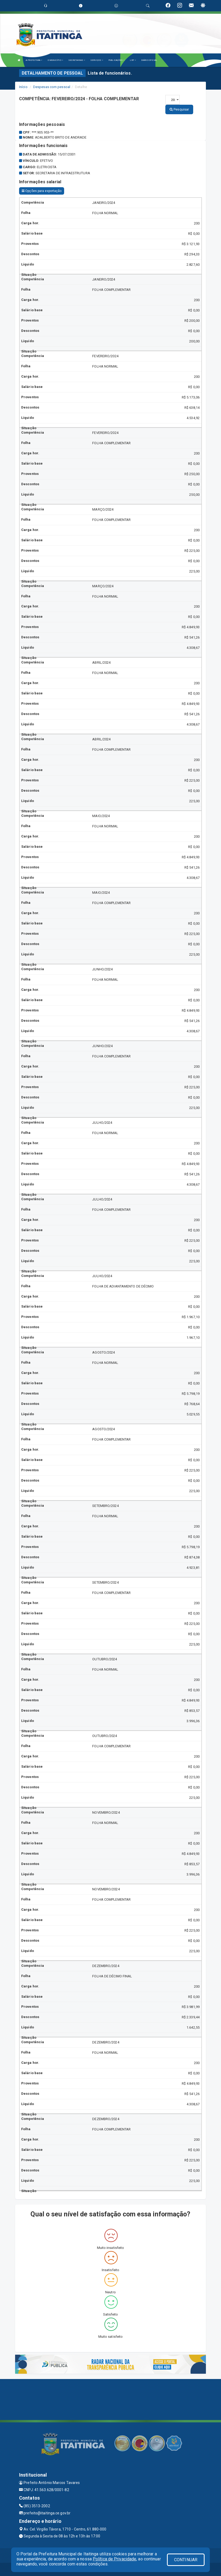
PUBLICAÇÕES (116, 60)
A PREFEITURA (34, 60)
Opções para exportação (41, 191)
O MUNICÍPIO (55, 60)
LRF (133, 60)
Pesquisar (179, 109)
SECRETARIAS (76, 60)
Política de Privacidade (114, 2558)
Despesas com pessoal (51, 87)
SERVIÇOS (96, 60)
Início (23, 87)
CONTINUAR (185, 2559)
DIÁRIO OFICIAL (149, 60)
